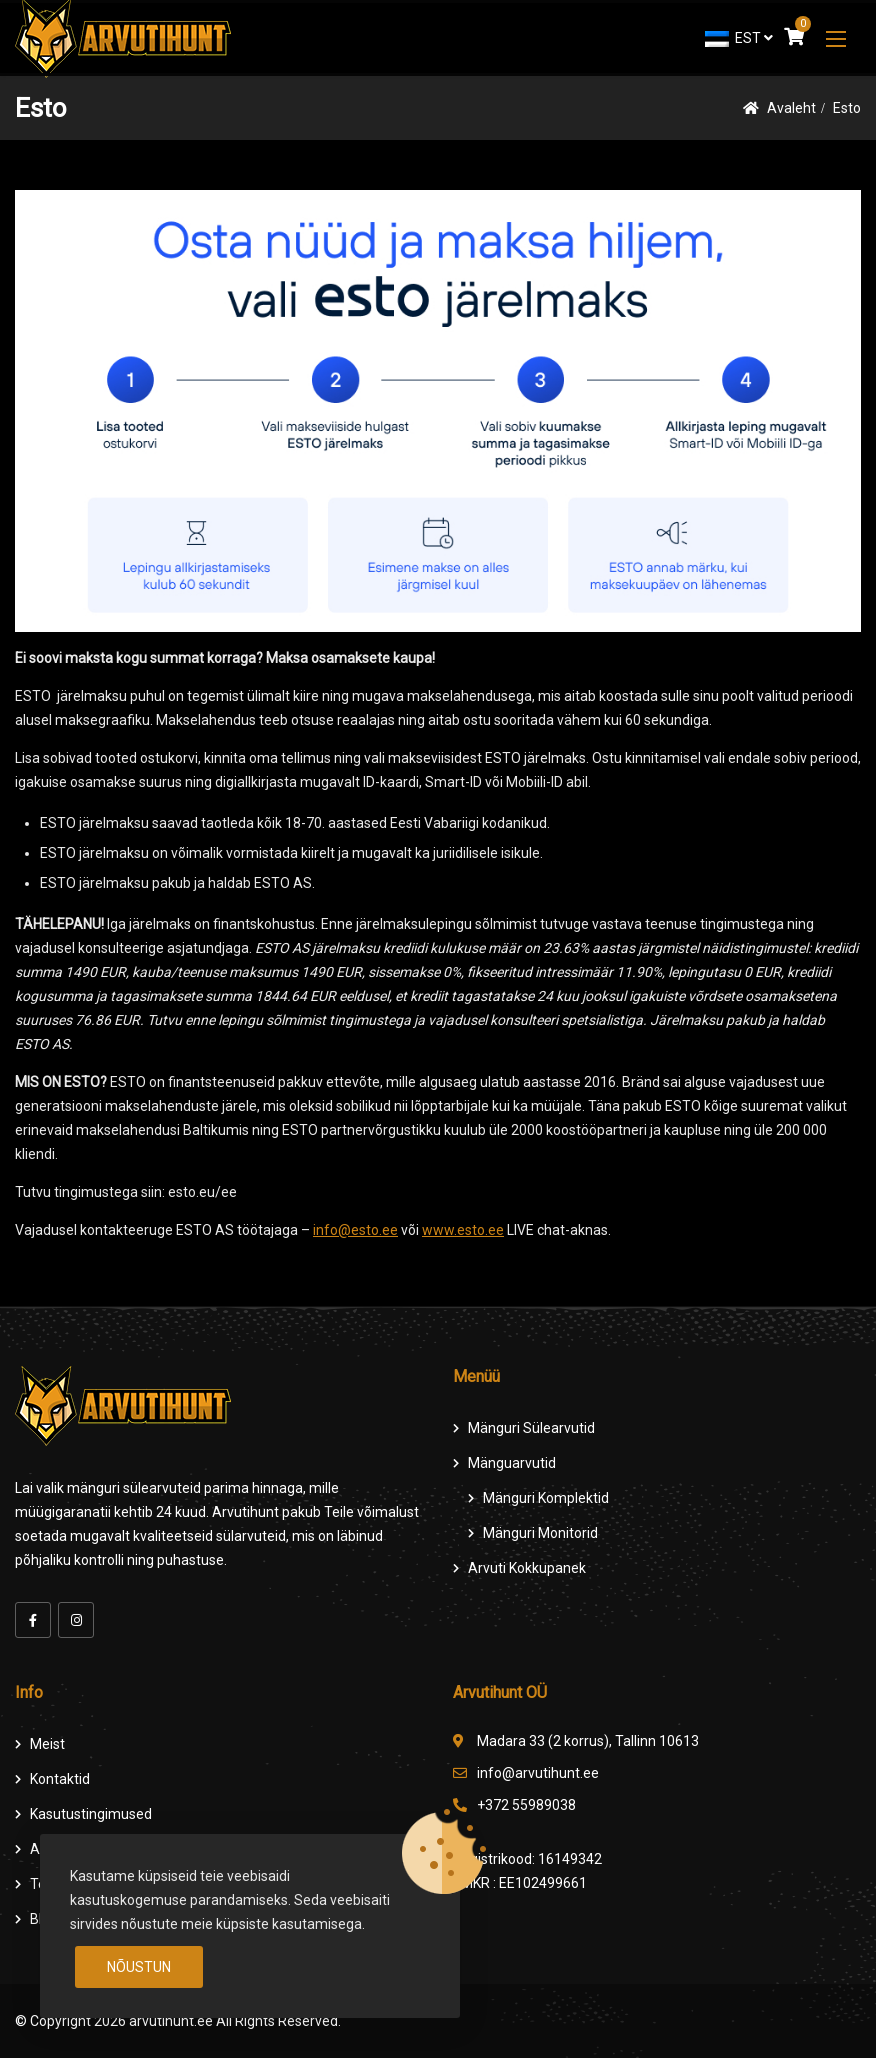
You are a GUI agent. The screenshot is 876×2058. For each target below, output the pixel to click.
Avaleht (791, 108)
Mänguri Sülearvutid (531, 1428)
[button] (836, 38)
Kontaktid (60, 1779)
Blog (44, 1919)
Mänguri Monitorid (540, 1533)
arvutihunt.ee (171, 2021)
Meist (47, 1744)
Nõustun (139, 1967)
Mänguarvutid (512, 1463)
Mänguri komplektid (546, 1498)
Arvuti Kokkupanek (527, 1568)
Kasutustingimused (91, 1814)
